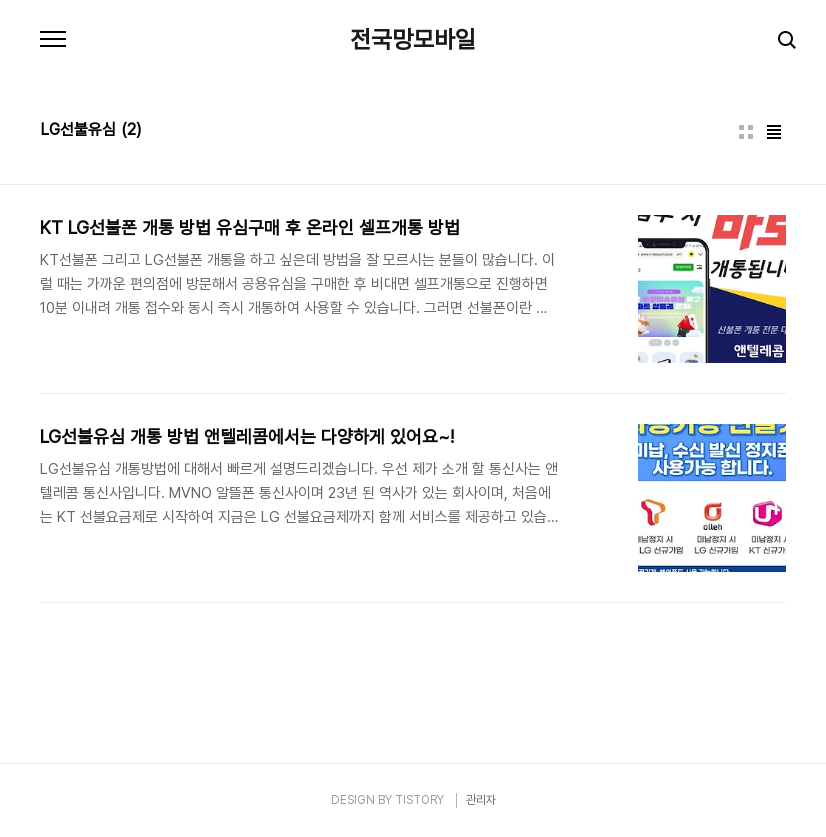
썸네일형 (746, 132)
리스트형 (774, 132)
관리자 (481, 800)
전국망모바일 (413, 40)
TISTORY (419, 800)
